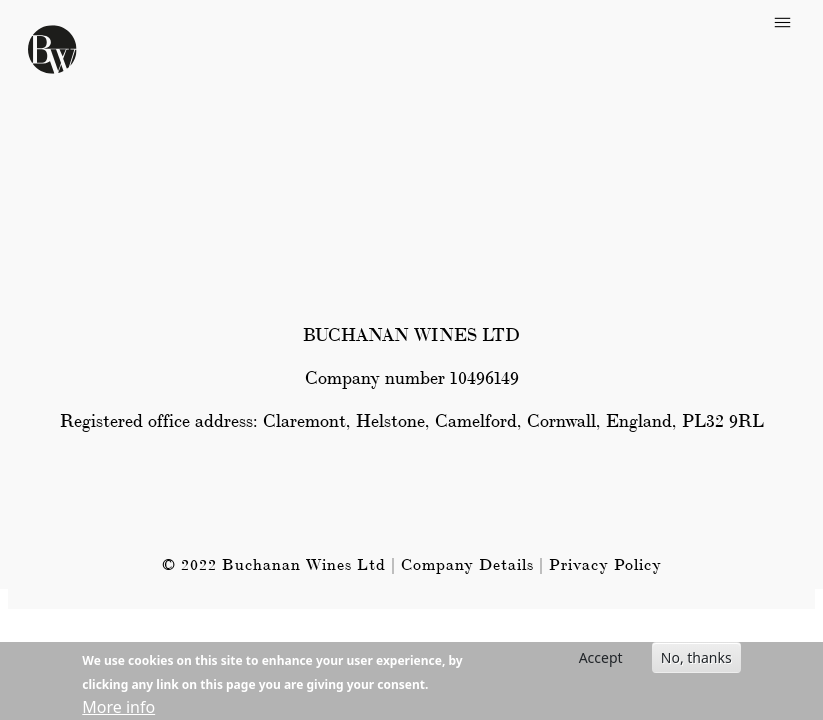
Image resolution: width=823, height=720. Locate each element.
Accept (601, 660)
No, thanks (696, 660)
